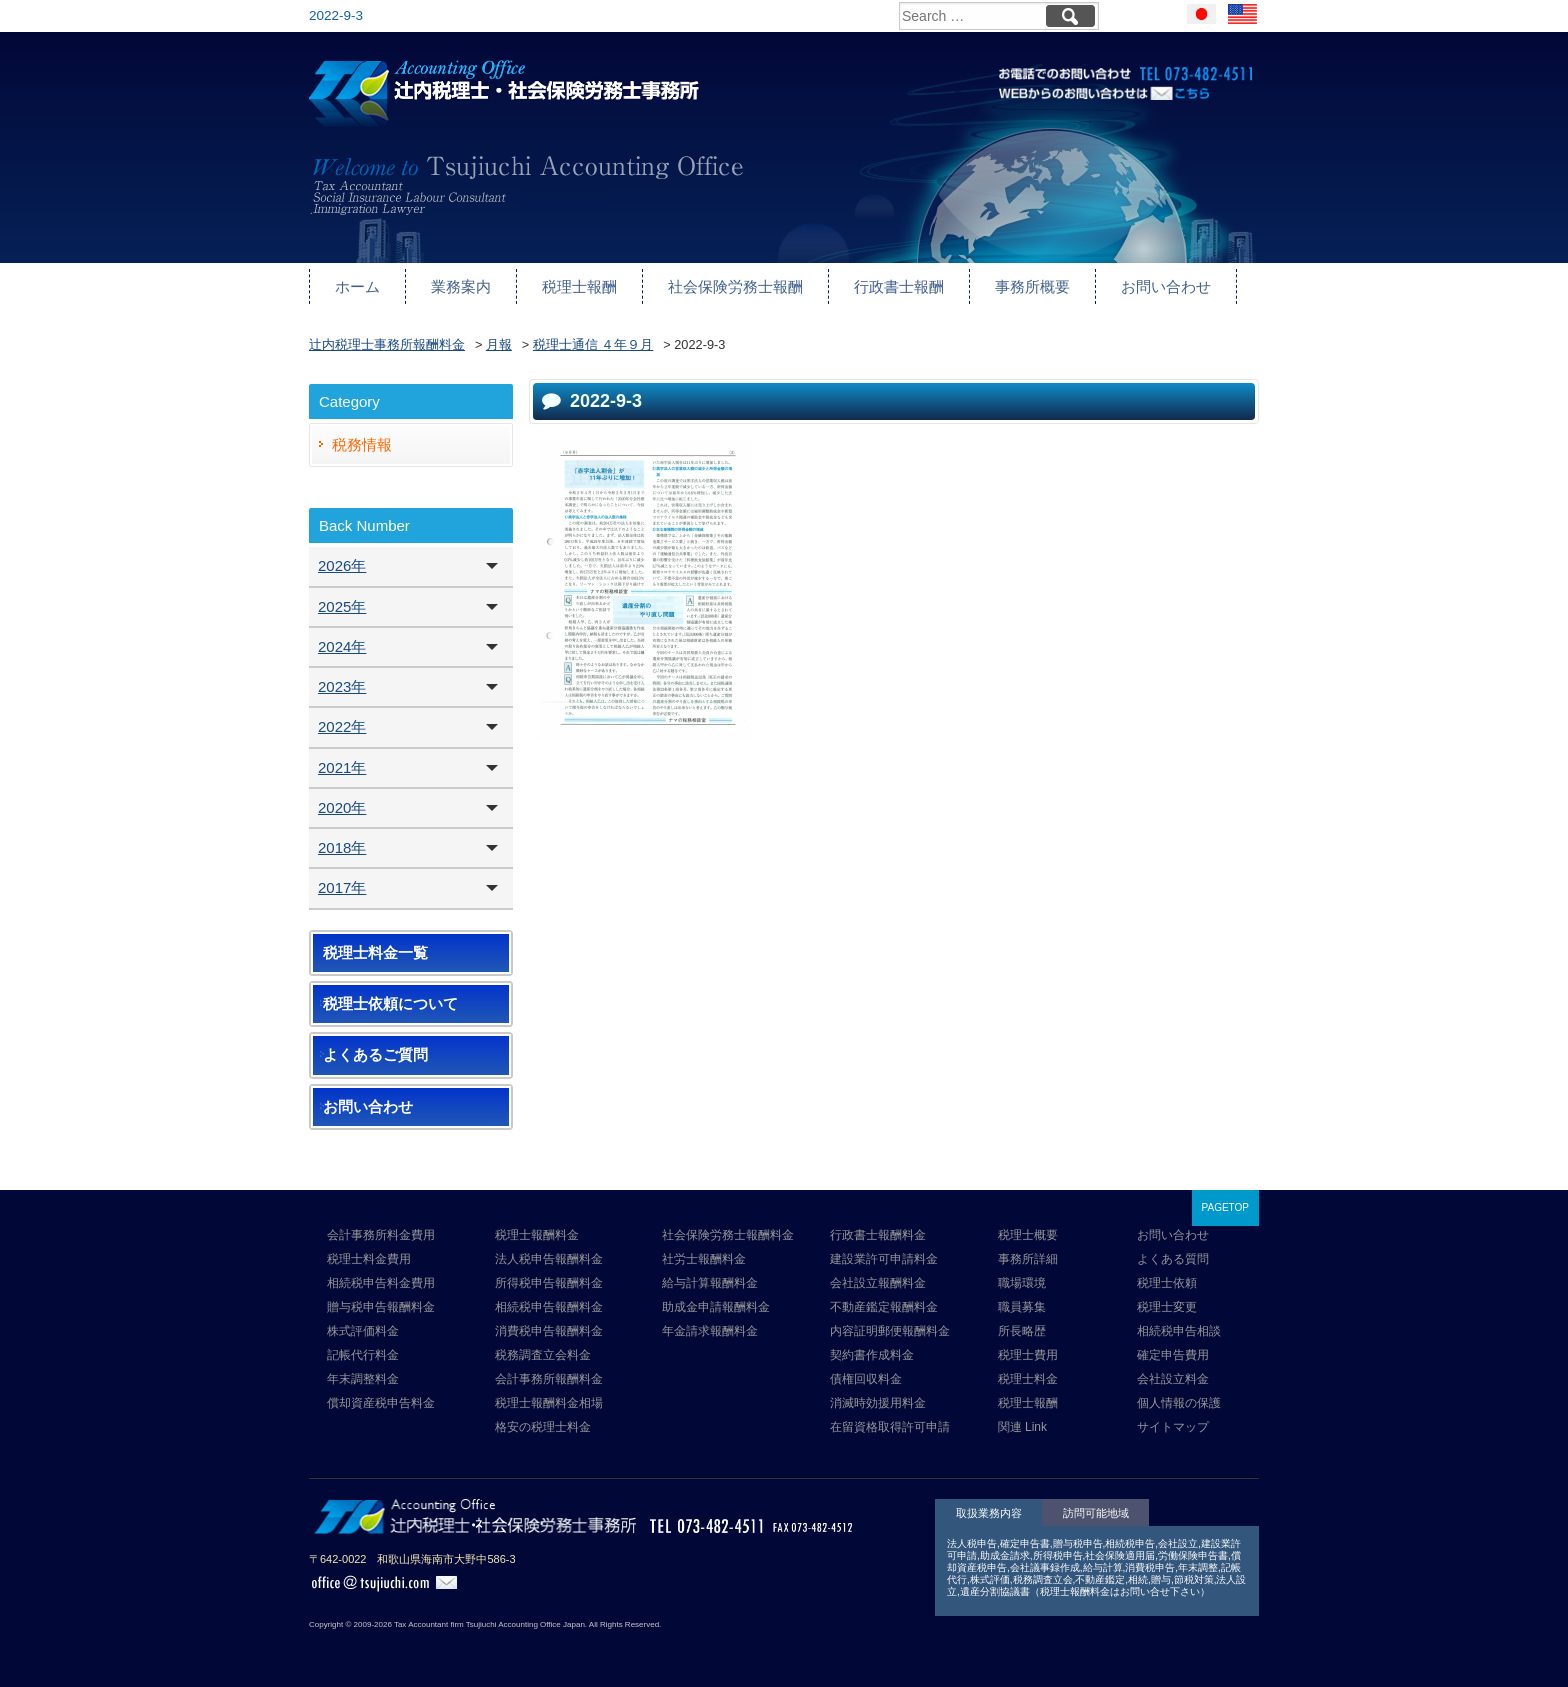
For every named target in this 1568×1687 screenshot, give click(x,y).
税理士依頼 (1167, 1283)
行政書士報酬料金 (878, 1235)
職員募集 (1022, 1307)
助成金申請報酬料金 (716, 1307)
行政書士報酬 (899, 286)
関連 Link (1022, 1427)
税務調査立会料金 (543, 1355)
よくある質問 (1173, 1259)
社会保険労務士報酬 (735, 286)
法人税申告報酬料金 (549, 1259)
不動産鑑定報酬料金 (884, 1307)
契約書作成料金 (872, 1355)
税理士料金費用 (369, 1259)
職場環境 (1022, 1283)
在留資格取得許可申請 (890, 1427)
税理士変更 (1167, 1307)
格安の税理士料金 (543, 1427)
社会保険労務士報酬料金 (728, 1235)
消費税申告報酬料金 (549, 1331)
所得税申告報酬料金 (549, 1283)
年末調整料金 (363, 1379)
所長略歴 (1022, 1331)
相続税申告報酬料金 (549, 1307)
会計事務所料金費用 (381, 1235)
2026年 (342, 565)
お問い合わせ (1166, 286)
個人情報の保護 (1179, 1403)
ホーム (357, 286)
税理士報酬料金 (537, 1235)
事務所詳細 (1028, 1259)
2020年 (342, 807)
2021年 (342, 767)
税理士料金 (1028, 1379)
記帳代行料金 (363, 1355)
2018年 (342, 847)
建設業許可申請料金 (884, 1259)
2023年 (342, 686)
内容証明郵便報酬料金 (890, 1331)
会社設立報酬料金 (878, 1283)
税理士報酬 (579, 286)
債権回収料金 (866, 1379)
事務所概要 (1032, 286)
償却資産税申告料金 (381, 1403)
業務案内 (461, 286)
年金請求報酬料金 (710, 1331)
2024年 (342, 646)
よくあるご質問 (375, 1055)
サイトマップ (1173, 1427)
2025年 (342, 606)
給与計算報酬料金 (710, 1283)
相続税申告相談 (1179, 1331)
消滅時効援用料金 (878, 1403)
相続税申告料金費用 (381, 1283)
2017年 (342, 887)
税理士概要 (1028, 1235)
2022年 (342, 726)
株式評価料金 (363, 1331)
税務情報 (362, 444)
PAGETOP (1225, 1207)
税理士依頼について (390, 1004)
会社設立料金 (1173, 1379)
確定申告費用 (1173, 1355)
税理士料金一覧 (375, 953)
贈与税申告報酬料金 (381, 1307)
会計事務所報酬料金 (549, 1379)
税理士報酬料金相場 (549, 1403)
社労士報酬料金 (704, 1259)
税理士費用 (1028, 1355)
